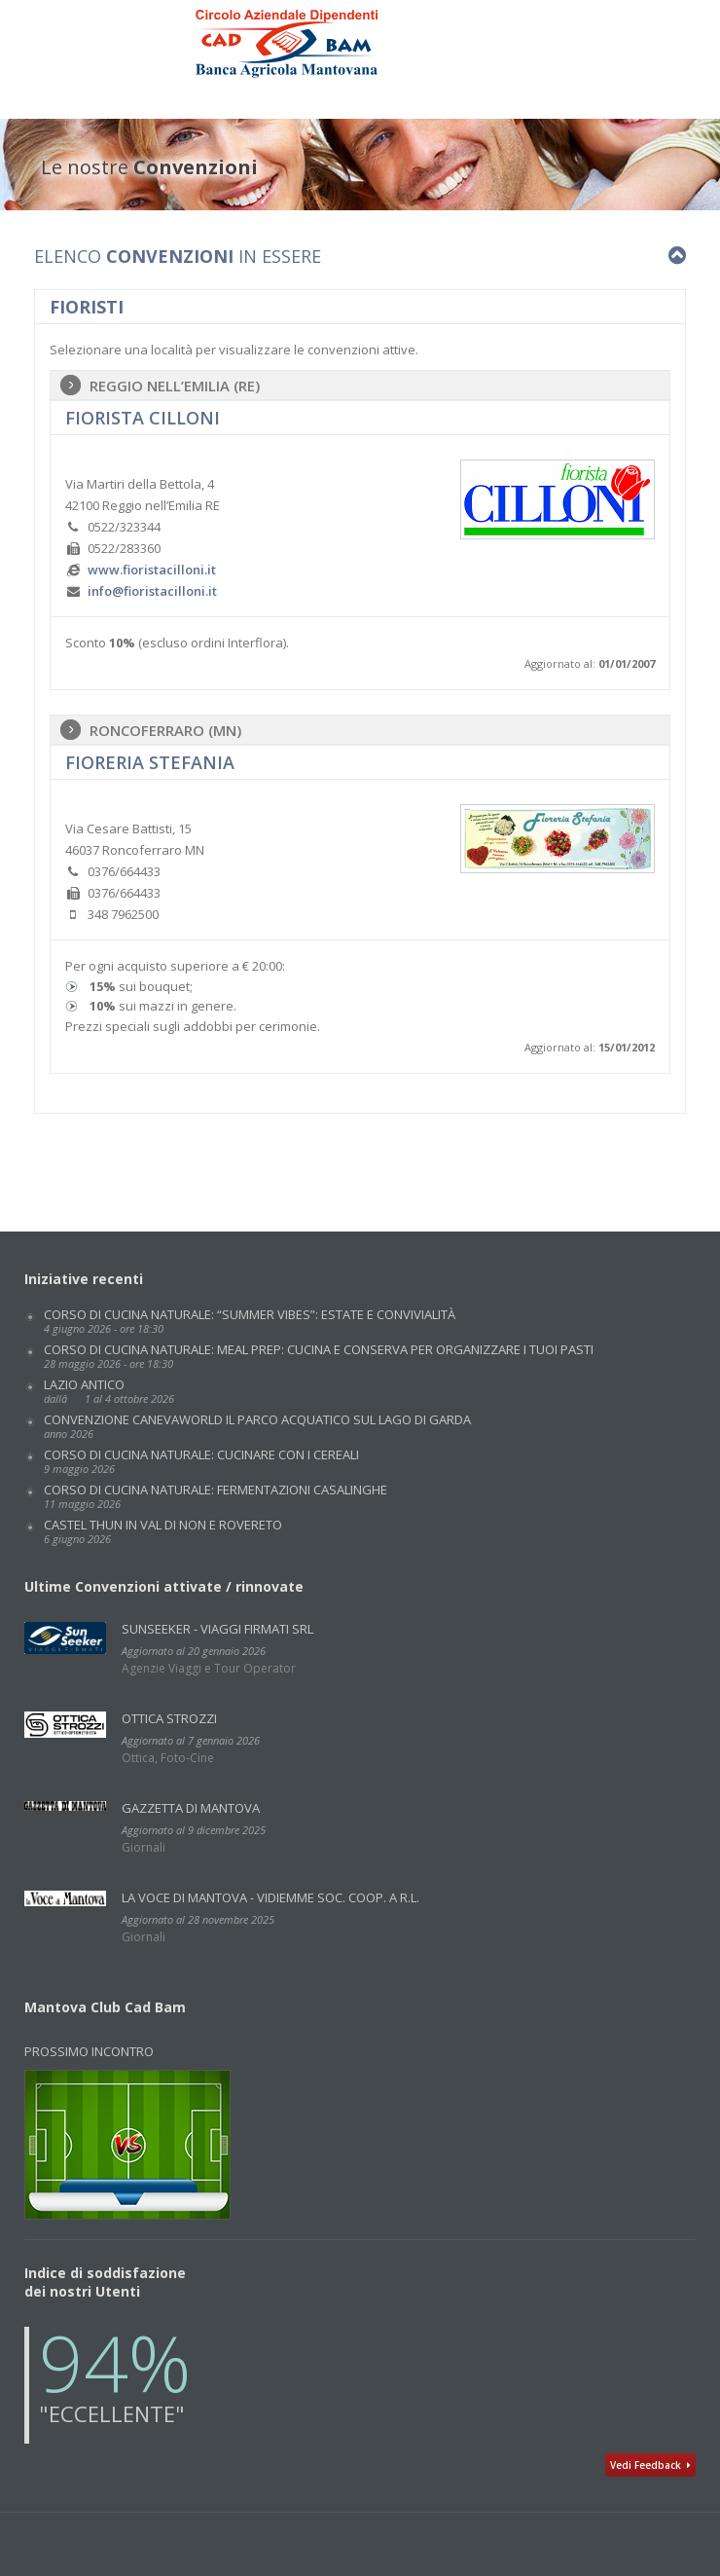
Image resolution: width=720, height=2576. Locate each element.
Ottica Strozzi (169, 1718)
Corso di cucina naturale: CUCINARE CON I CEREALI (201, 1461)
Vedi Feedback (650, 2465)
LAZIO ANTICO (109, 1391)
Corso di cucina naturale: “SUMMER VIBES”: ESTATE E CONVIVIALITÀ (249, 1321)
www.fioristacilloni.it (152, 569)
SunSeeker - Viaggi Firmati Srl (217, 1629)
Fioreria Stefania (149, 762)
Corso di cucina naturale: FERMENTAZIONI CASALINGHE (215, 1496)
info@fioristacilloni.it (152, 591)
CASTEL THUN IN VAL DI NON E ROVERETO (163, 1531)
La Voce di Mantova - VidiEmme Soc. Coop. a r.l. (270, 1897)
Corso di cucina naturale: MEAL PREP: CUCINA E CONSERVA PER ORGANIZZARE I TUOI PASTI (319, 1356)
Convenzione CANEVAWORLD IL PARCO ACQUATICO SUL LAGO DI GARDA (257, 1426)
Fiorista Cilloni (142, 417)
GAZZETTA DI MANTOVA (191, 1808)
